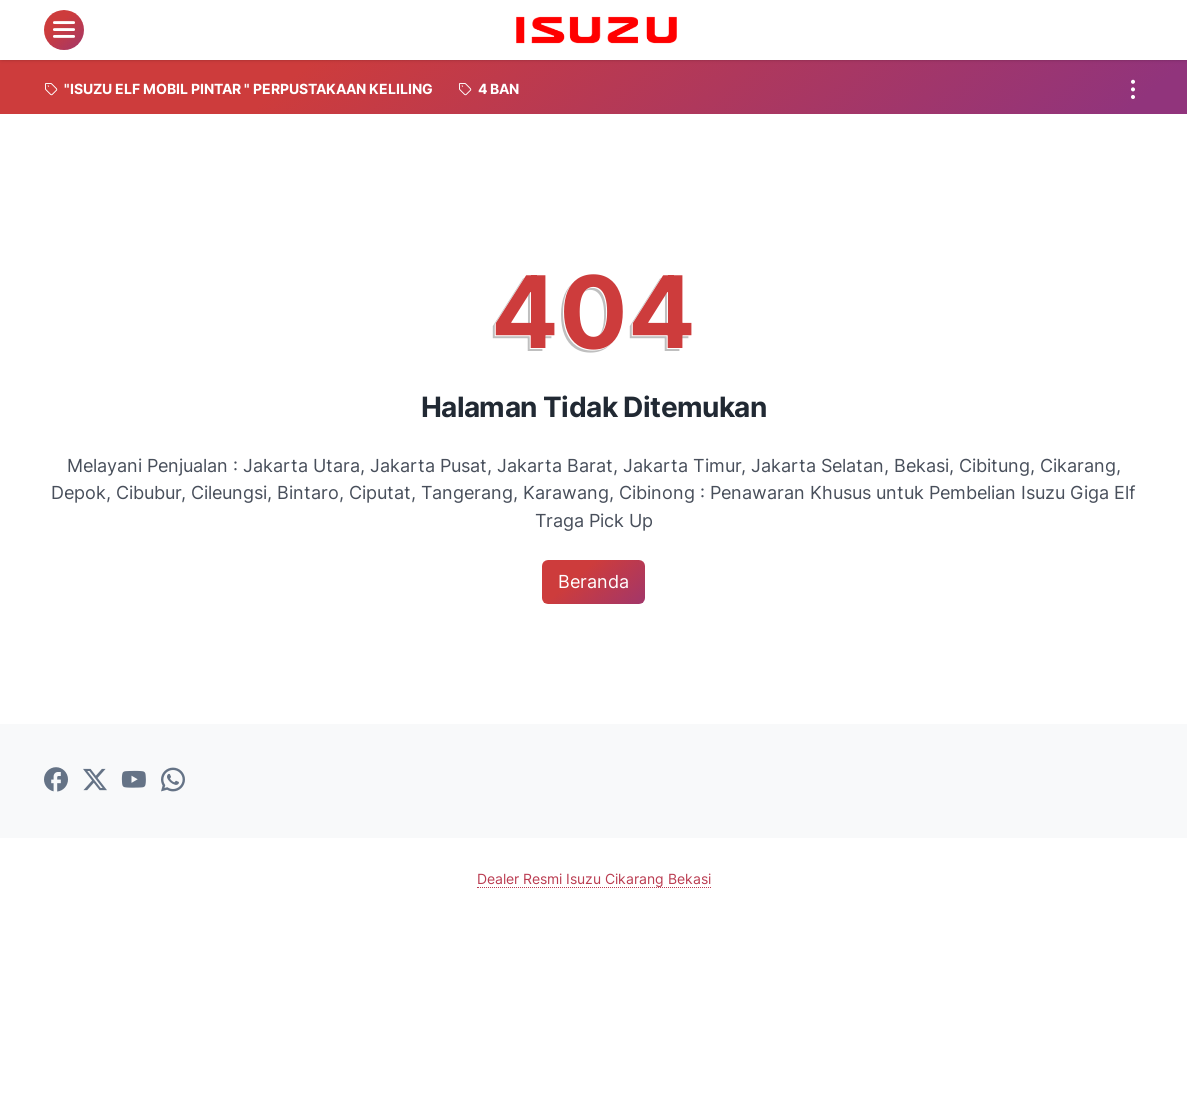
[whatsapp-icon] (173, 781)
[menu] (64, 30)
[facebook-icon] (56, 781)
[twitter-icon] (95, 781)
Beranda (593, 581)
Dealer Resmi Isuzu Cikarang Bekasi (594, 878)
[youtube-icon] (134, 781)
